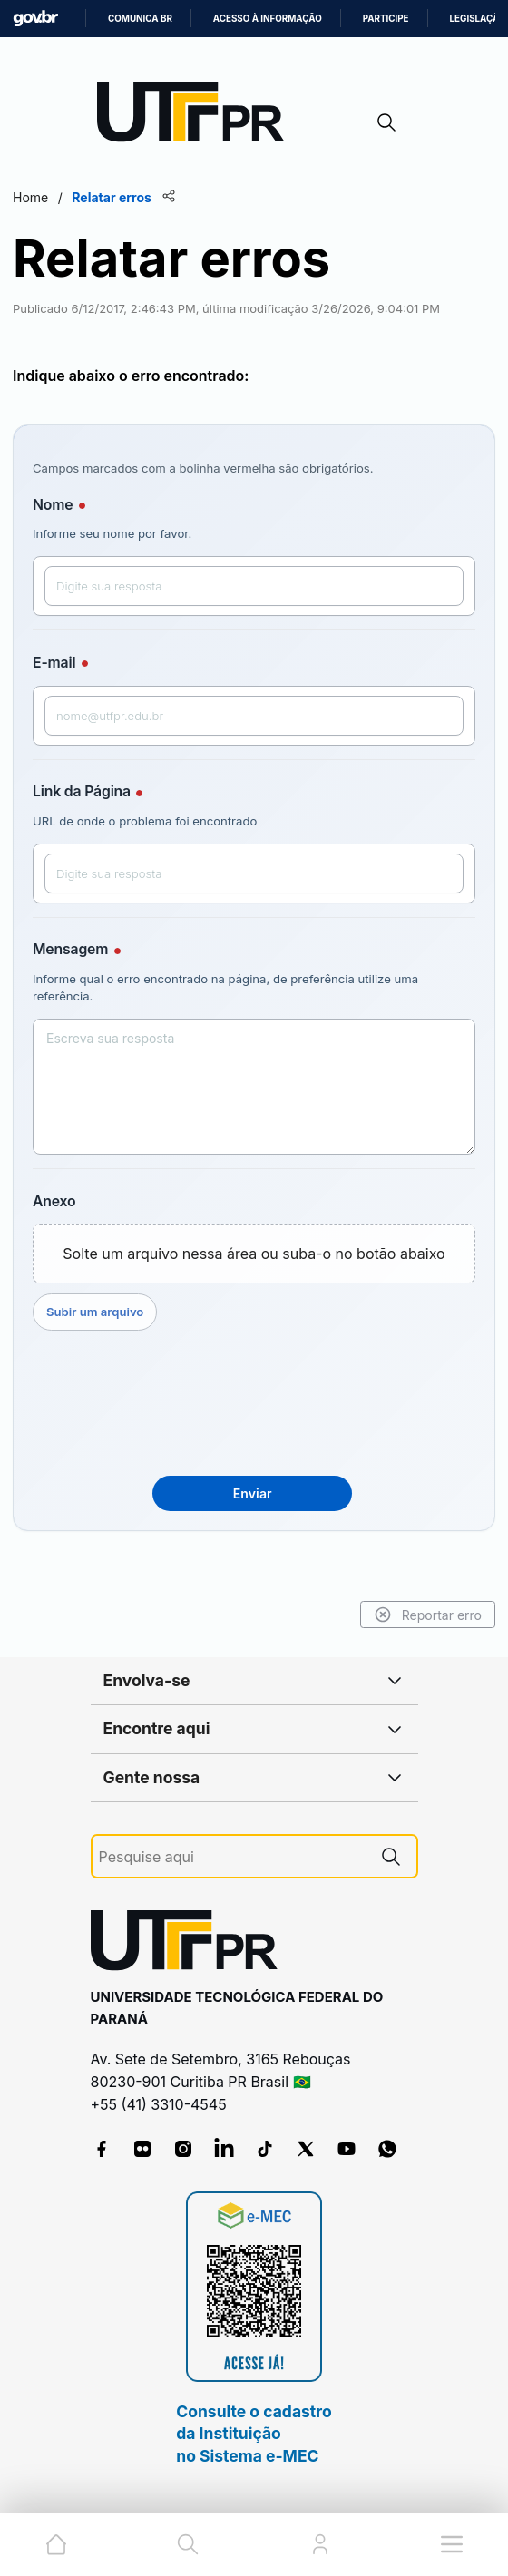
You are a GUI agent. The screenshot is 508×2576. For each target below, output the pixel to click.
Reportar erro (428, 1614)
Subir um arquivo (94, 1311)
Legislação (478, 19)
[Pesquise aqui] (232, 1857)
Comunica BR (140, 19)
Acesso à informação (267, 19)
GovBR (35, 18)
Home (30, 197)
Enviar (252, 1493)
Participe (386, 19)
